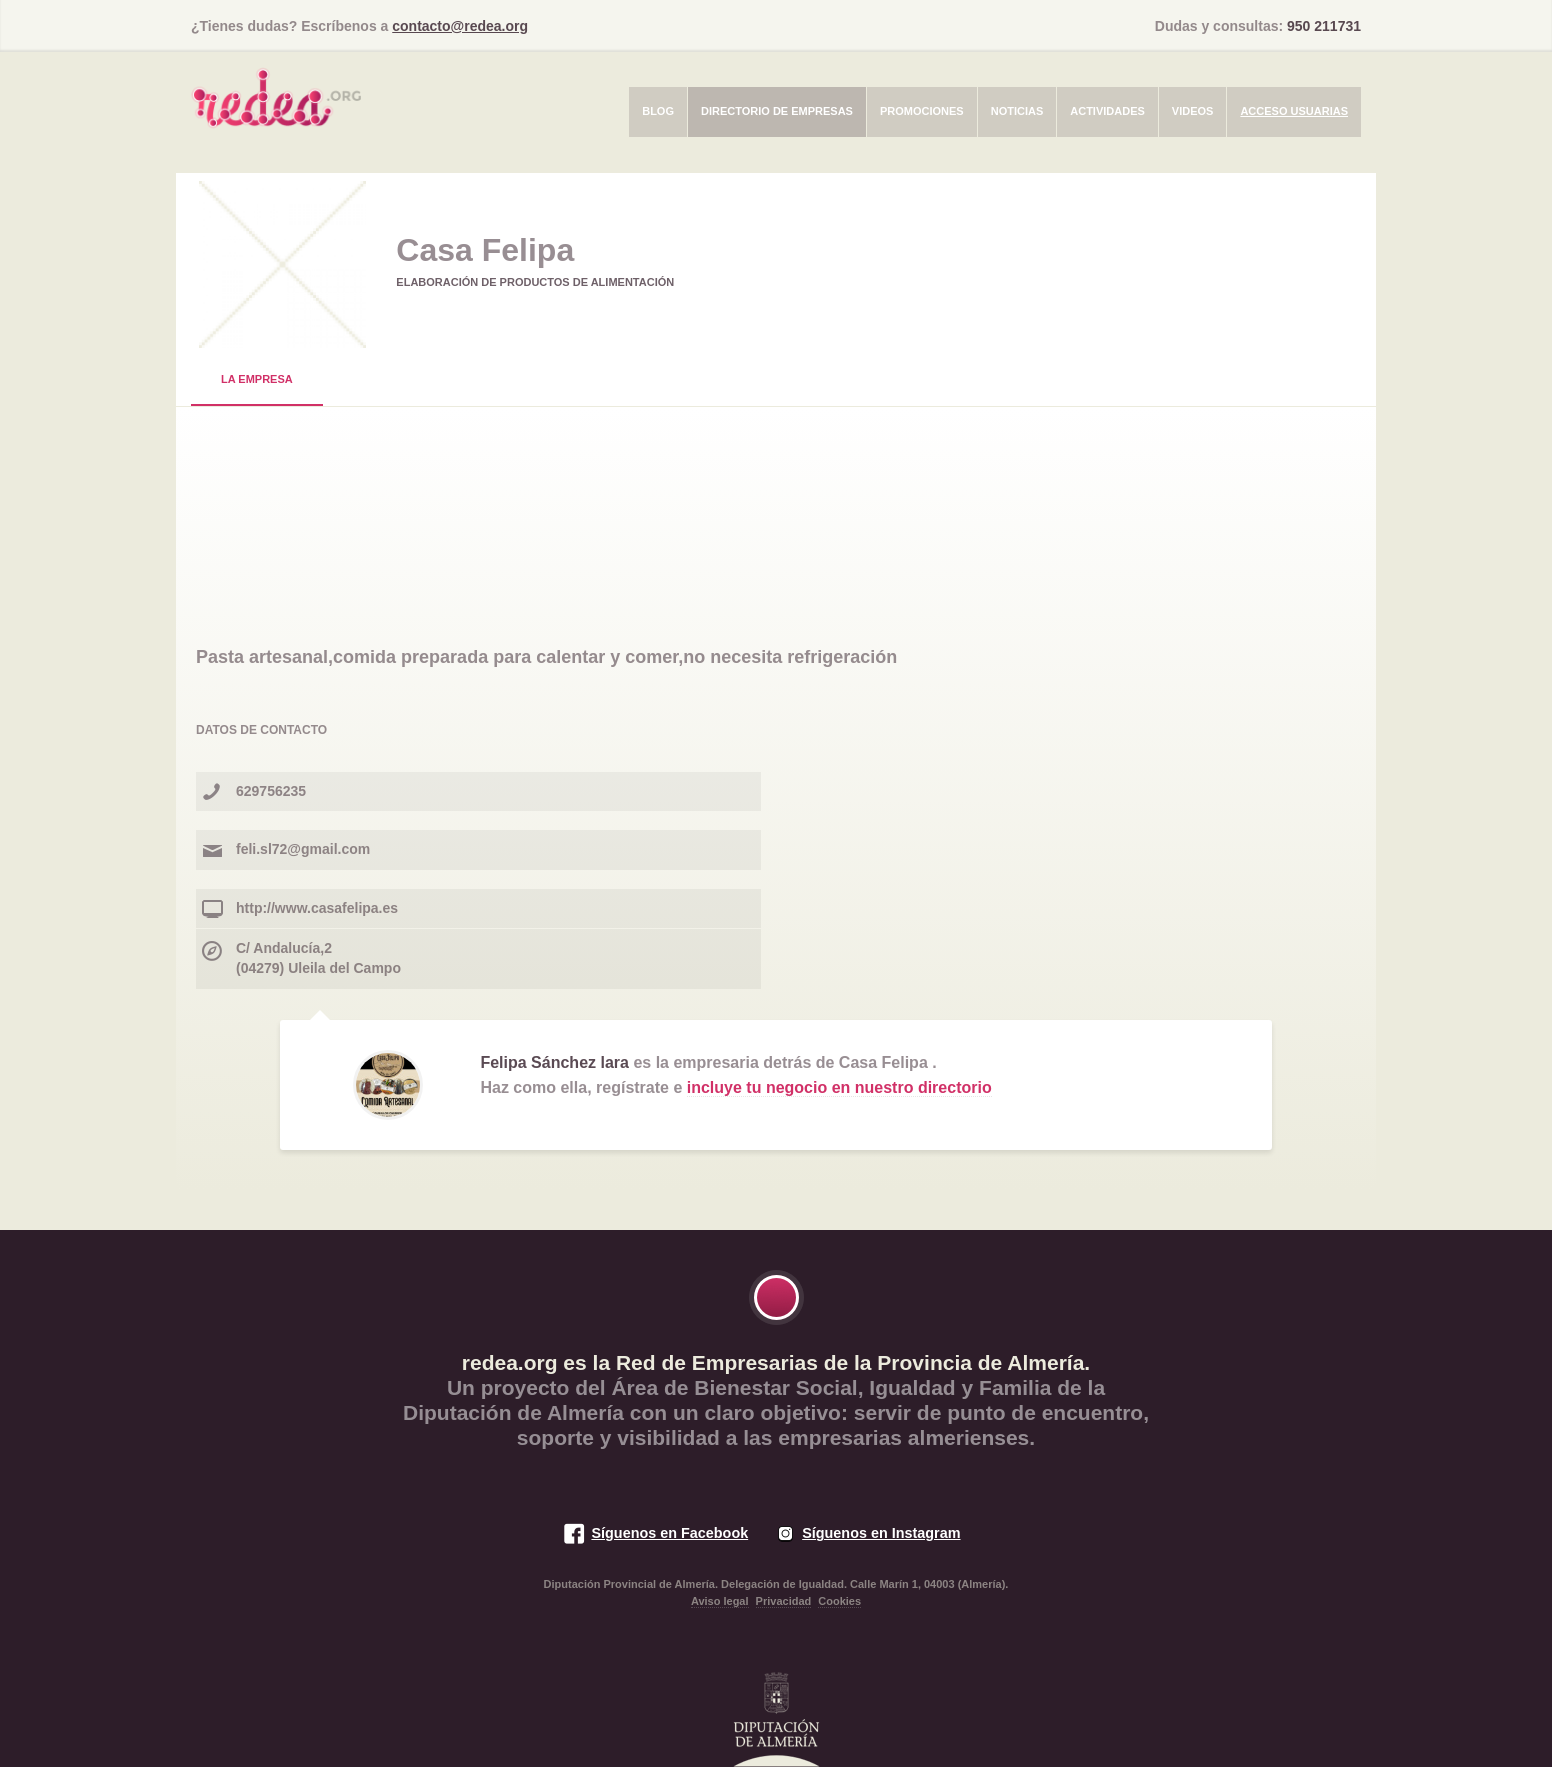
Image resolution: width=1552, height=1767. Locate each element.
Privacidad (784, 1601)
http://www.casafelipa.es (317, 908)
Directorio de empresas (777, 111)
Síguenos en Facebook (669, 1533)
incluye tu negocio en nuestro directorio (839, 1087)
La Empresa (257, 379)
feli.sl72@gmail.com (303, 849)
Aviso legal (720, 1601)
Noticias (1017, 111)
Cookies (839, 1601)
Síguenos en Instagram (881, 1533)
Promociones (922, 111)
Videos (1193, 111)
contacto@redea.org (460, 26)
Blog (658, 111)
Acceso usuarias (1294, 111)
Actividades (1107, 111)
